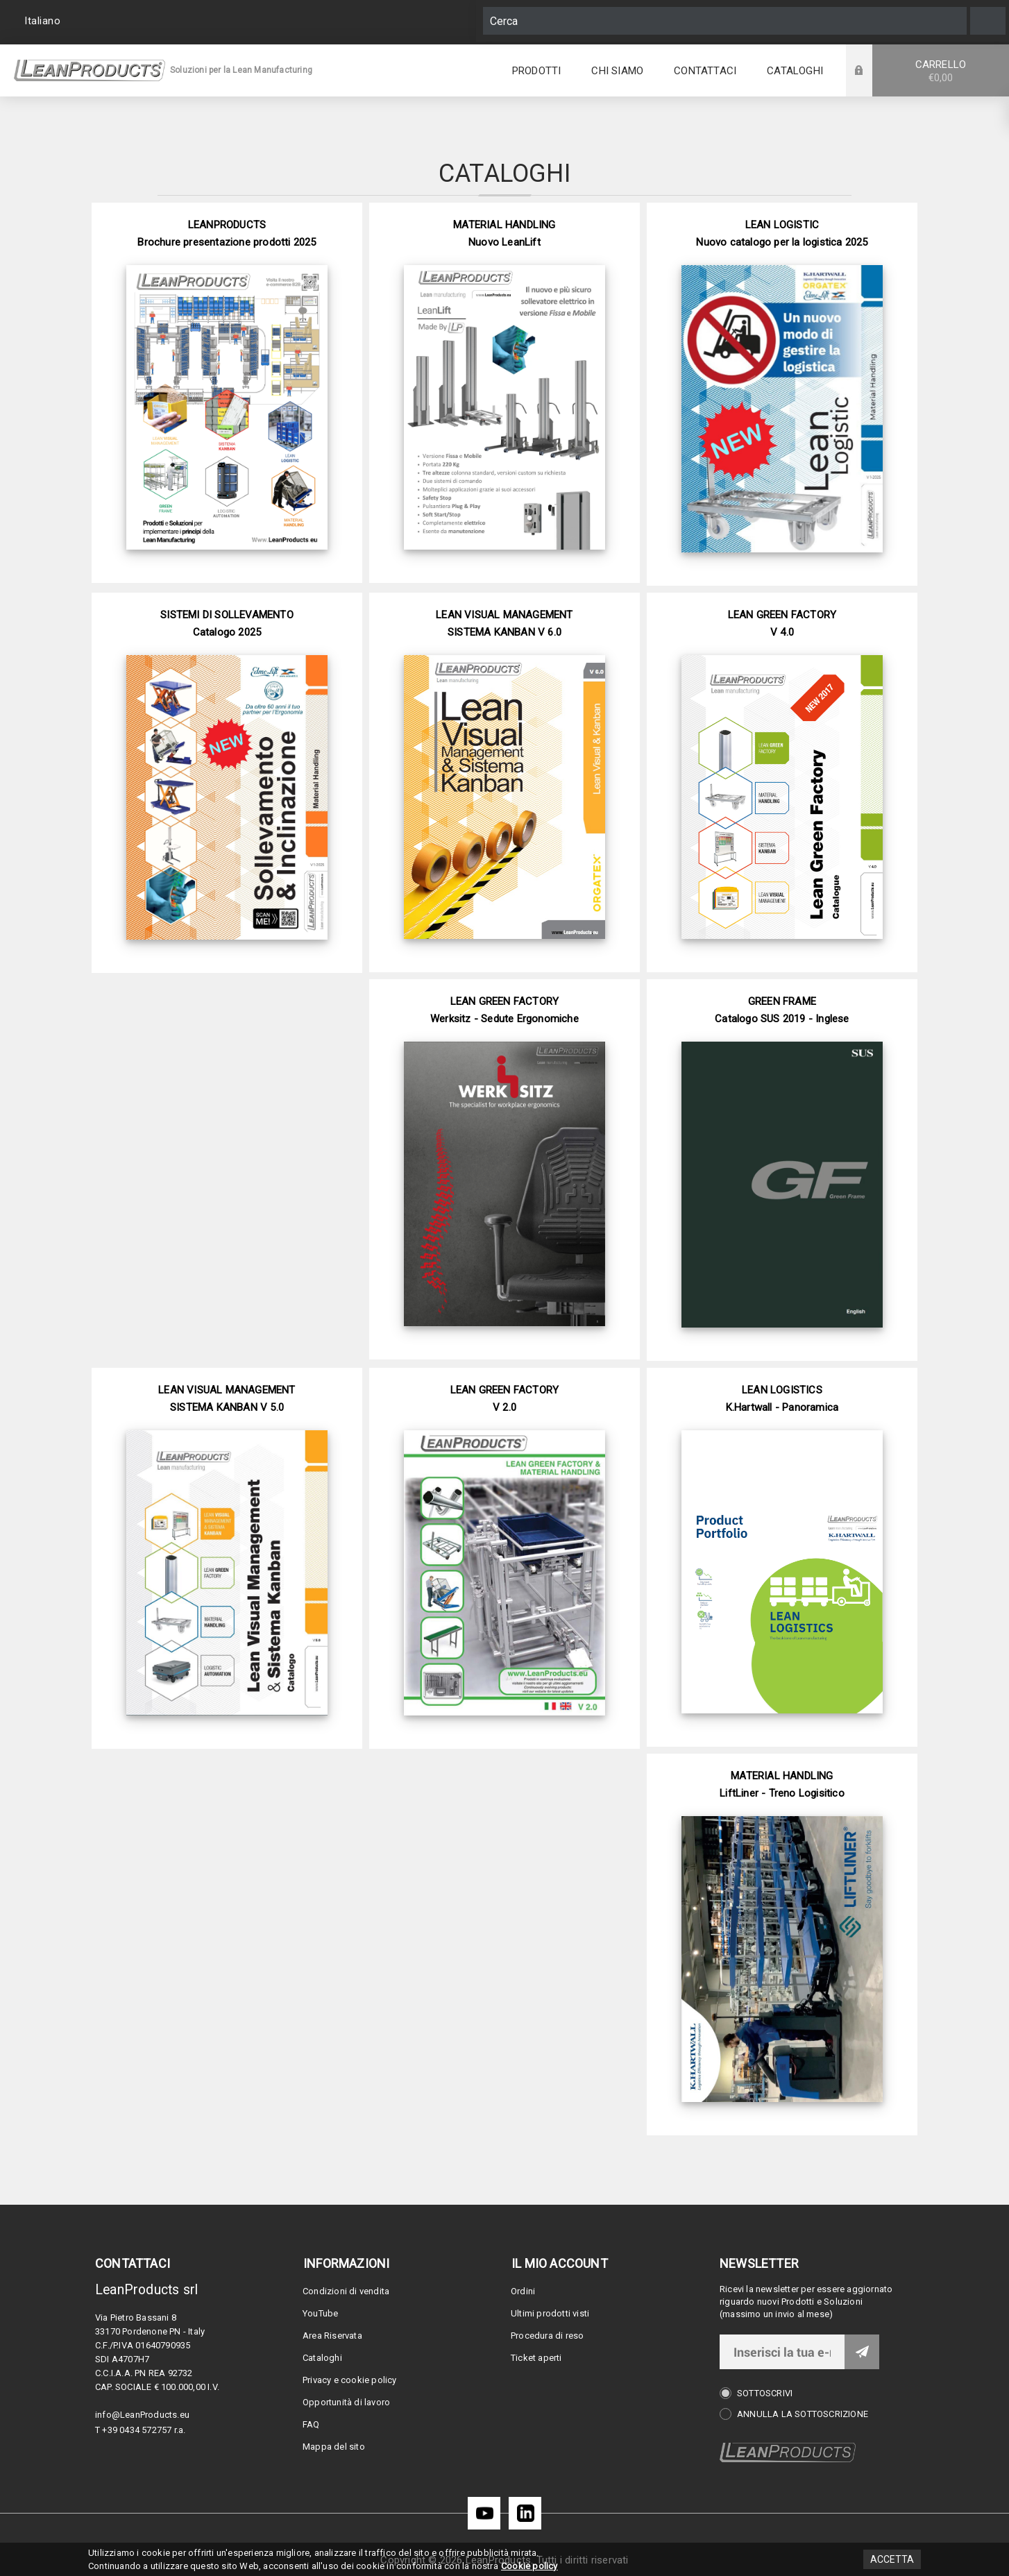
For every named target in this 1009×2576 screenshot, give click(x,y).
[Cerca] (725, 21)
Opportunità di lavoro (346, 2402)
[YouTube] (484, 2513)
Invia (862, 2351)
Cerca (988, 21)
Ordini (523, 2291)
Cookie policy (529, 2566)
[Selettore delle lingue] (44, 21)
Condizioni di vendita (346, 2291)
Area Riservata (332, 2335)
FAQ (311, 2424)
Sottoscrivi (764, 2393)
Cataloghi (322, 2358)
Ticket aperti (536, 2358)
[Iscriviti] (782, 2351)
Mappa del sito (334, 2446)
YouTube (320, 2313)
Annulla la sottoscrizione (802, 2414)
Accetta (892, 2559)
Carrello (941, 71)
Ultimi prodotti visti (550, 2313)
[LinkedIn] (525, 2513)
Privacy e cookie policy (350, 2380)
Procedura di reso (547, 2335)
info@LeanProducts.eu (142, 2414)
